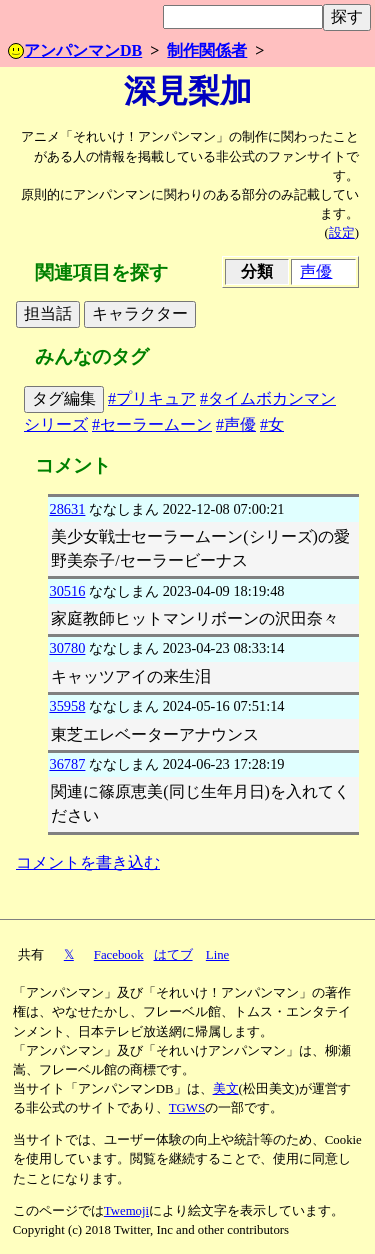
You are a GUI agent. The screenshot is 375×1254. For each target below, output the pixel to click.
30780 (67, 648)
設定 (342, 233)
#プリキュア (152, 398)
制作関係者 (207, 50)
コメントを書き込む (88, 862)
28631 (67, 509)
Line (217, 955)
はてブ (173, 955)
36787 (67, 764)
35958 (67, 706)
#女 (272, 424)
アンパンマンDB (75, 50)
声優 (316, 271)
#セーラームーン (152, 424)
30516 (67, 591)
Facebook (119, 955)
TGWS (187, 1108)
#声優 (236, 424)
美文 (226, 1089)
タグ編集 (64, 398)
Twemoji (126, 1211)
